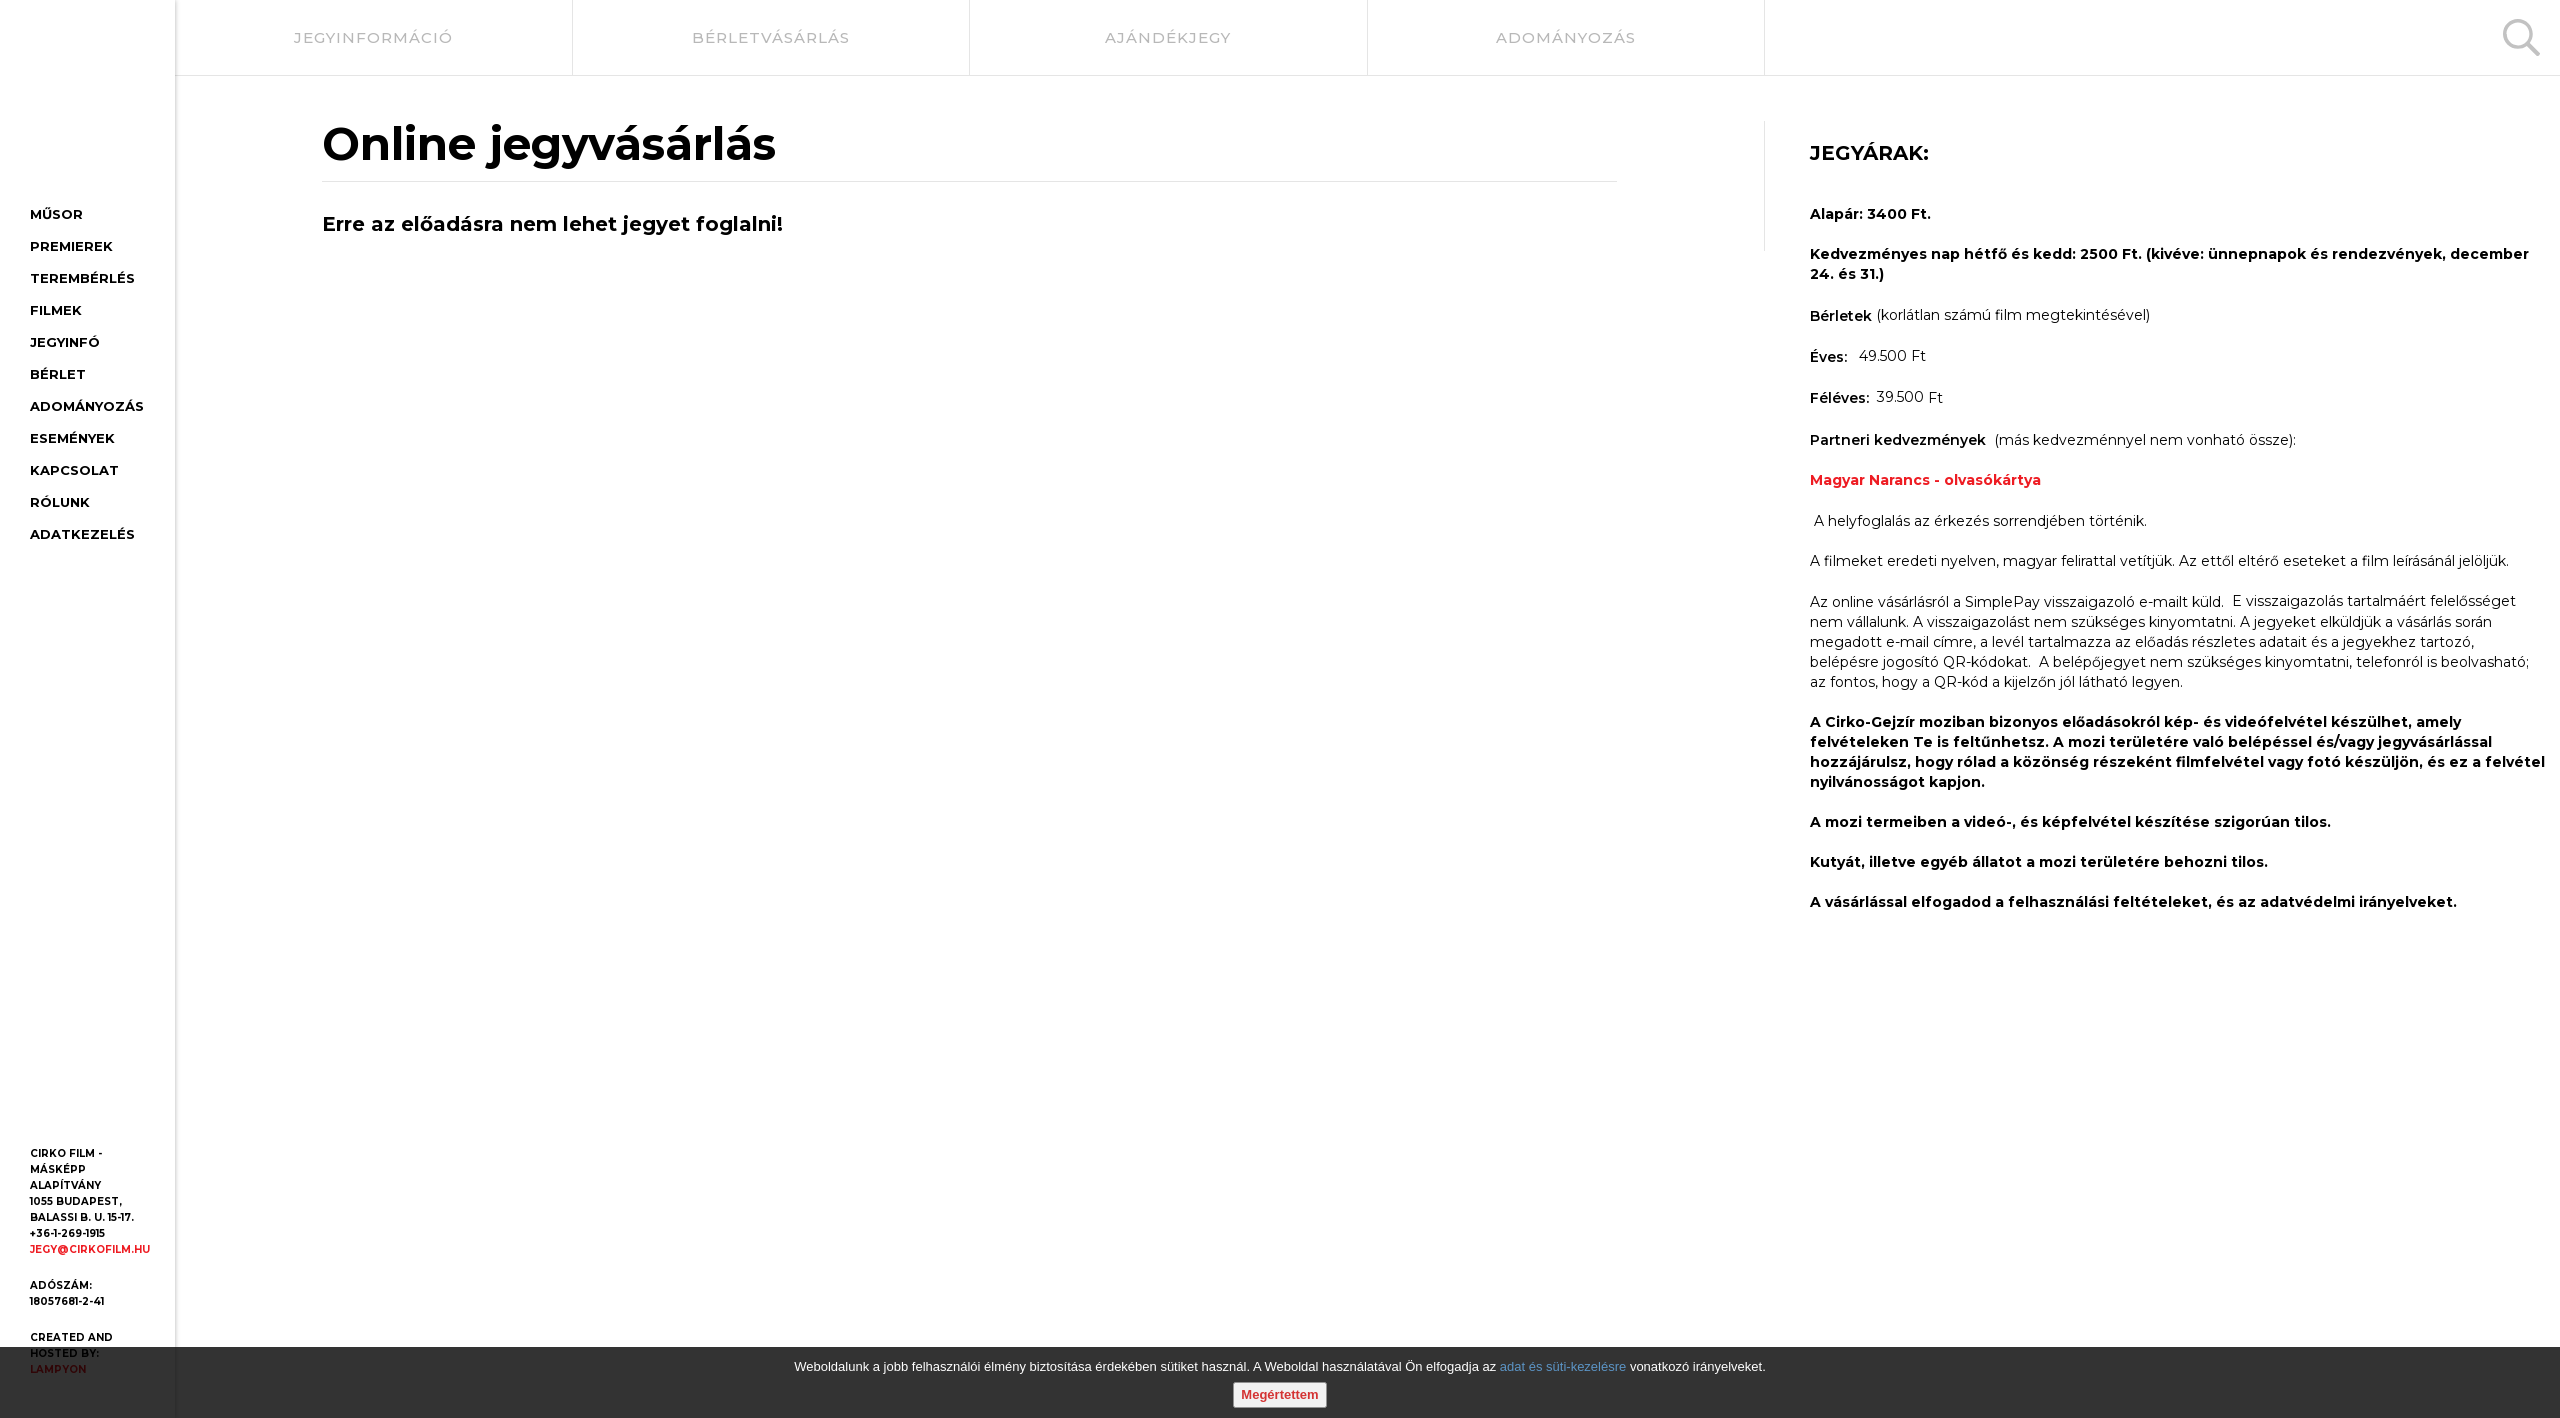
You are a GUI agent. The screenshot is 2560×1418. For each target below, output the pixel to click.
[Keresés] (2521, 37)
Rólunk (60, 502)
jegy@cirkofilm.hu (90, 1249)
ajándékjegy (1168, 37)
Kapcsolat (74, 470)
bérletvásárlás (771, 37)
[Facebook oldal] (48, 1108)
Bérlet (58, 374)
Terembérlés (82, 278)
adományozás (1566, 37)
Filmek (56, 310)
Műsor (56, 214)
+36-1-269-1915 (67, 1233)
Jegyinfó (65, 342)
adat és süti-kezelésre (1563, 1366)
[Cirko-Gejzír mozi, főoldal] (81, 106)
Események (72, 438)
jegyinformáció (373, 37)
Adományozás (87, 406)
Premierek (71, 246)
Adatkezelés (82, 534)
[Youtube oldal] (93, 1108)
